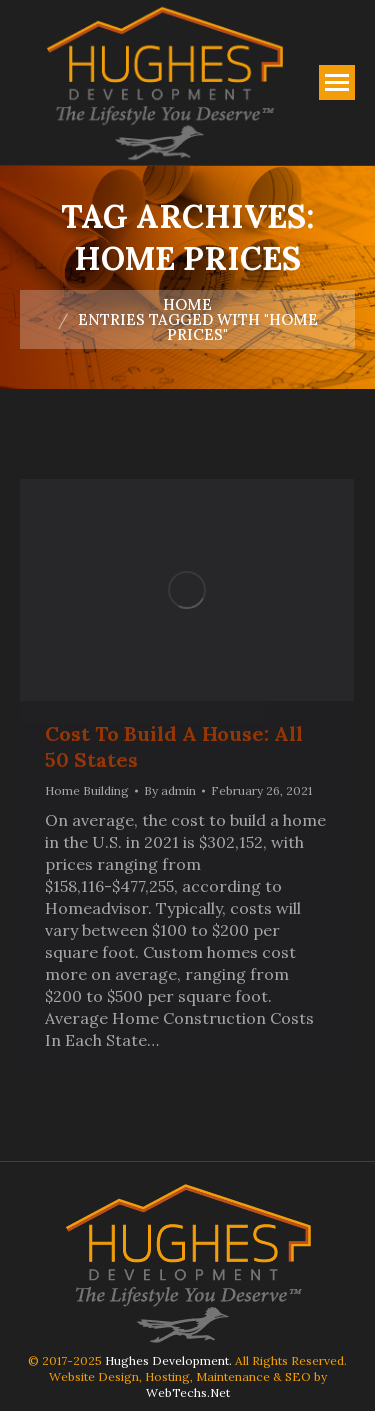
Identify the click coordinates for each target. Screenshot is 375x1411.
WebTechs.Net (188, 1392)
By (170, 790)
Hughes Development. (168, 1360)
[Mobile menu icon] (337, 82)
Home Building (87, 790)
